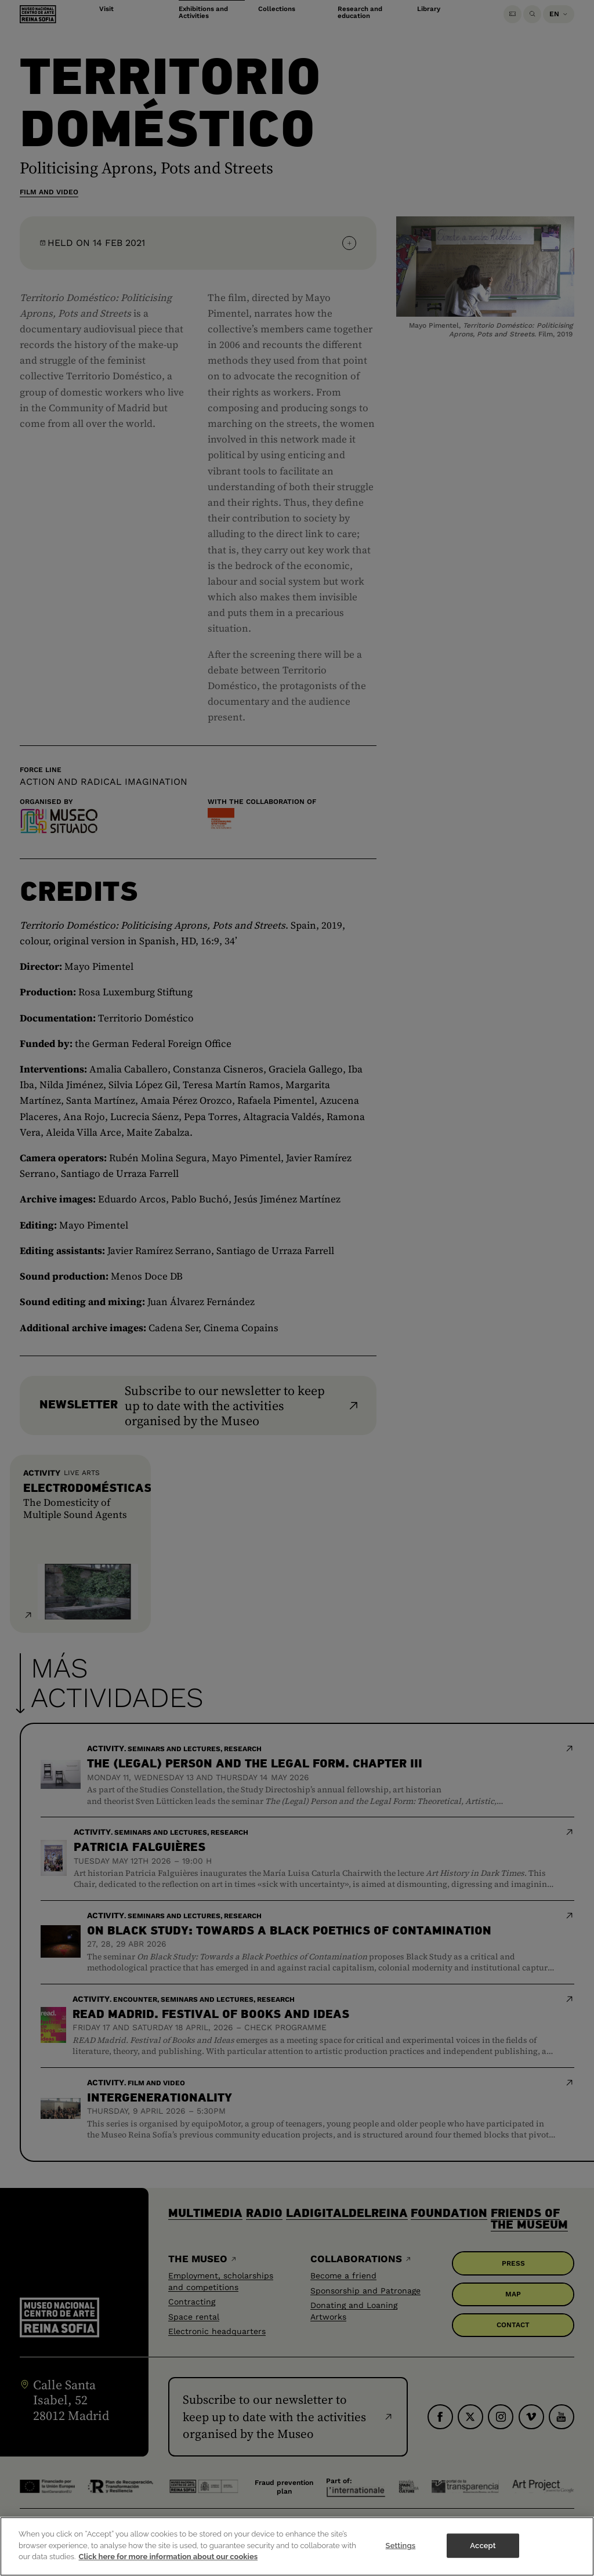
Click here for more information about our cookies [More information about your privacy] (168, 2566)
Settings (401, 2555)
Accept (482, 2555)
